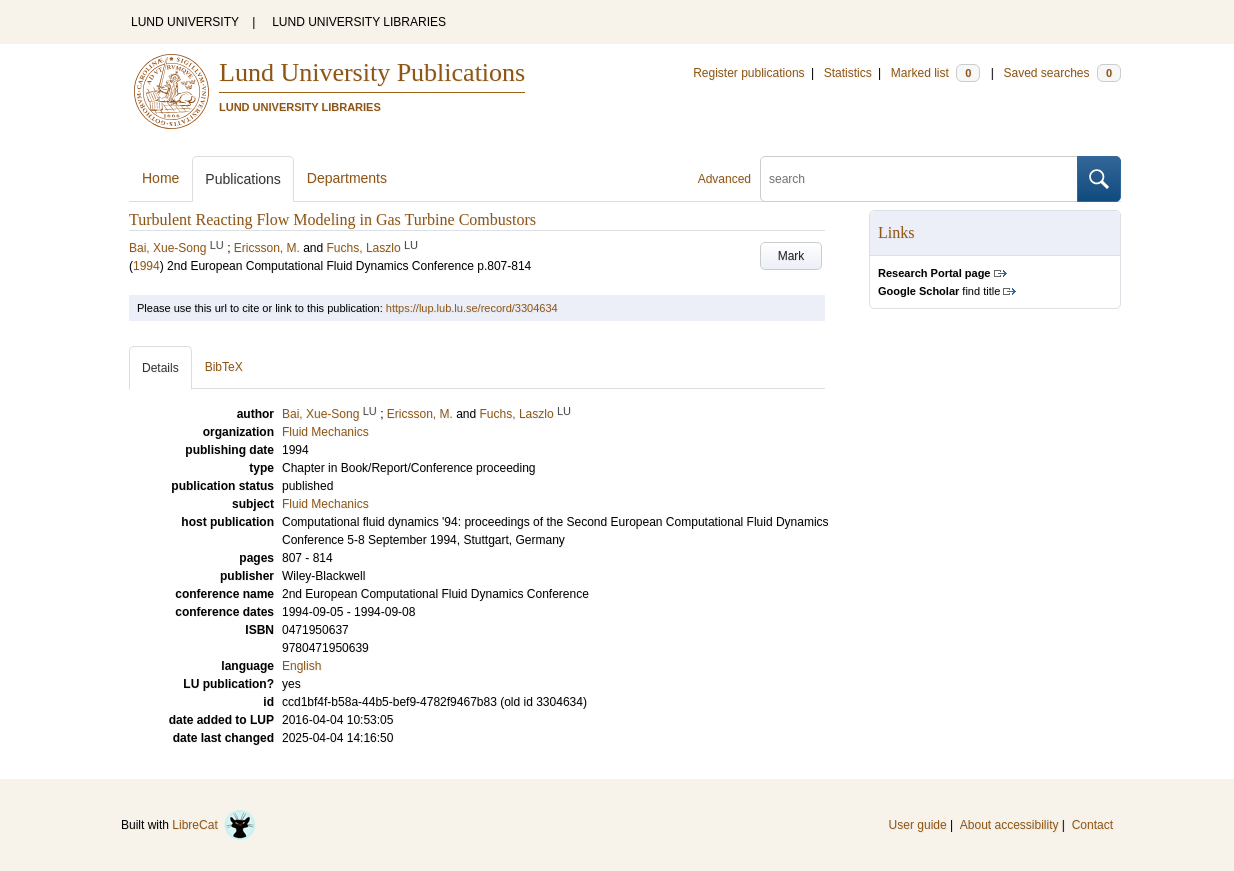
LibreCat (214, 825)
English (301, 666)
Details (160, 368)
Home (160, 178)
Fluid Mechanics (325, 504)
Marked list (935, 73)
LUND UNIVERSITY (185, 22)
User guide (918, 825)
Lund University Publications (372, 72)
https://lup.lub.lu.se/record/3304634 (472, 308)
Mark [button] (791, 256)
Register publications (748, 73)
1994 (146, 266)
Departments (347, 178)
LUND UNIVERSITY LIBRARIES (359, 22)
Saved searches (1062, 73)
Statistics (848, 73)
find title (939, 291)
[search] (919, 179)
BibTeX (224, 367)
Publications (243, 179)
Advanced (724, 179)
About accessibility (1009, 825)
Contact (1092, 825)
